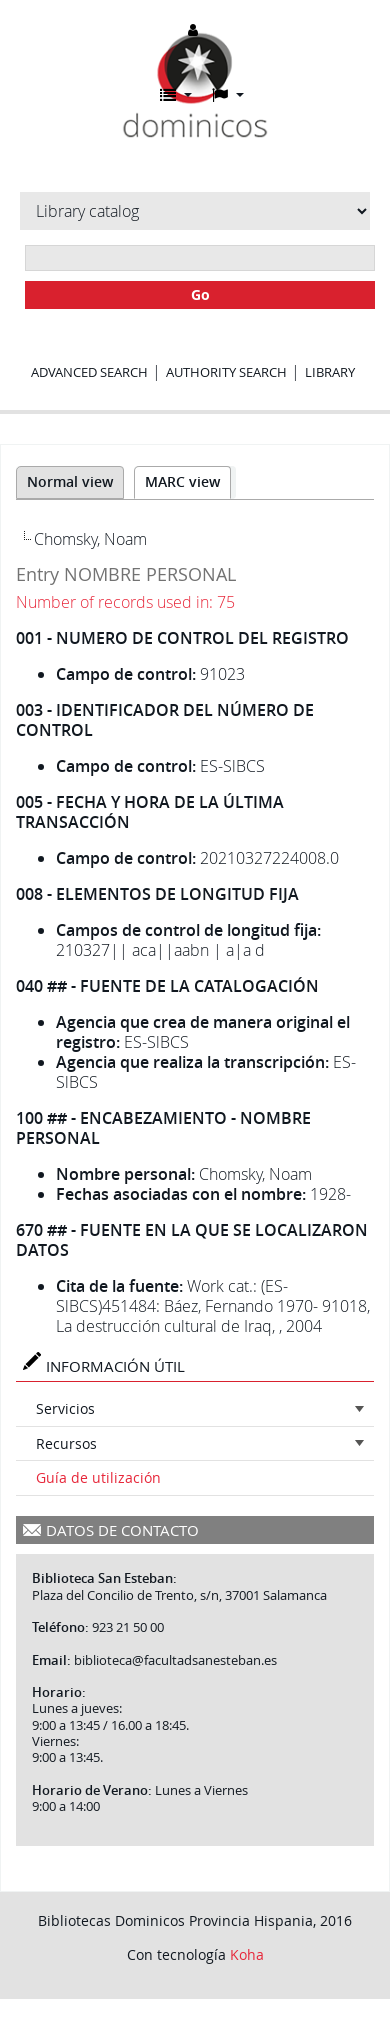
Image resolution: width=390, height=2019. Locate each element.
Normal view (70, 481)
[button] (176, 95)
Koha (247, 1954)
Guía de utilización (98, 1477)
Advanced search (89, 372)
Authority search (226, 372)
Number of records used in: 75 (125, 602)
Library (330, 372)
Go (200, 294)
